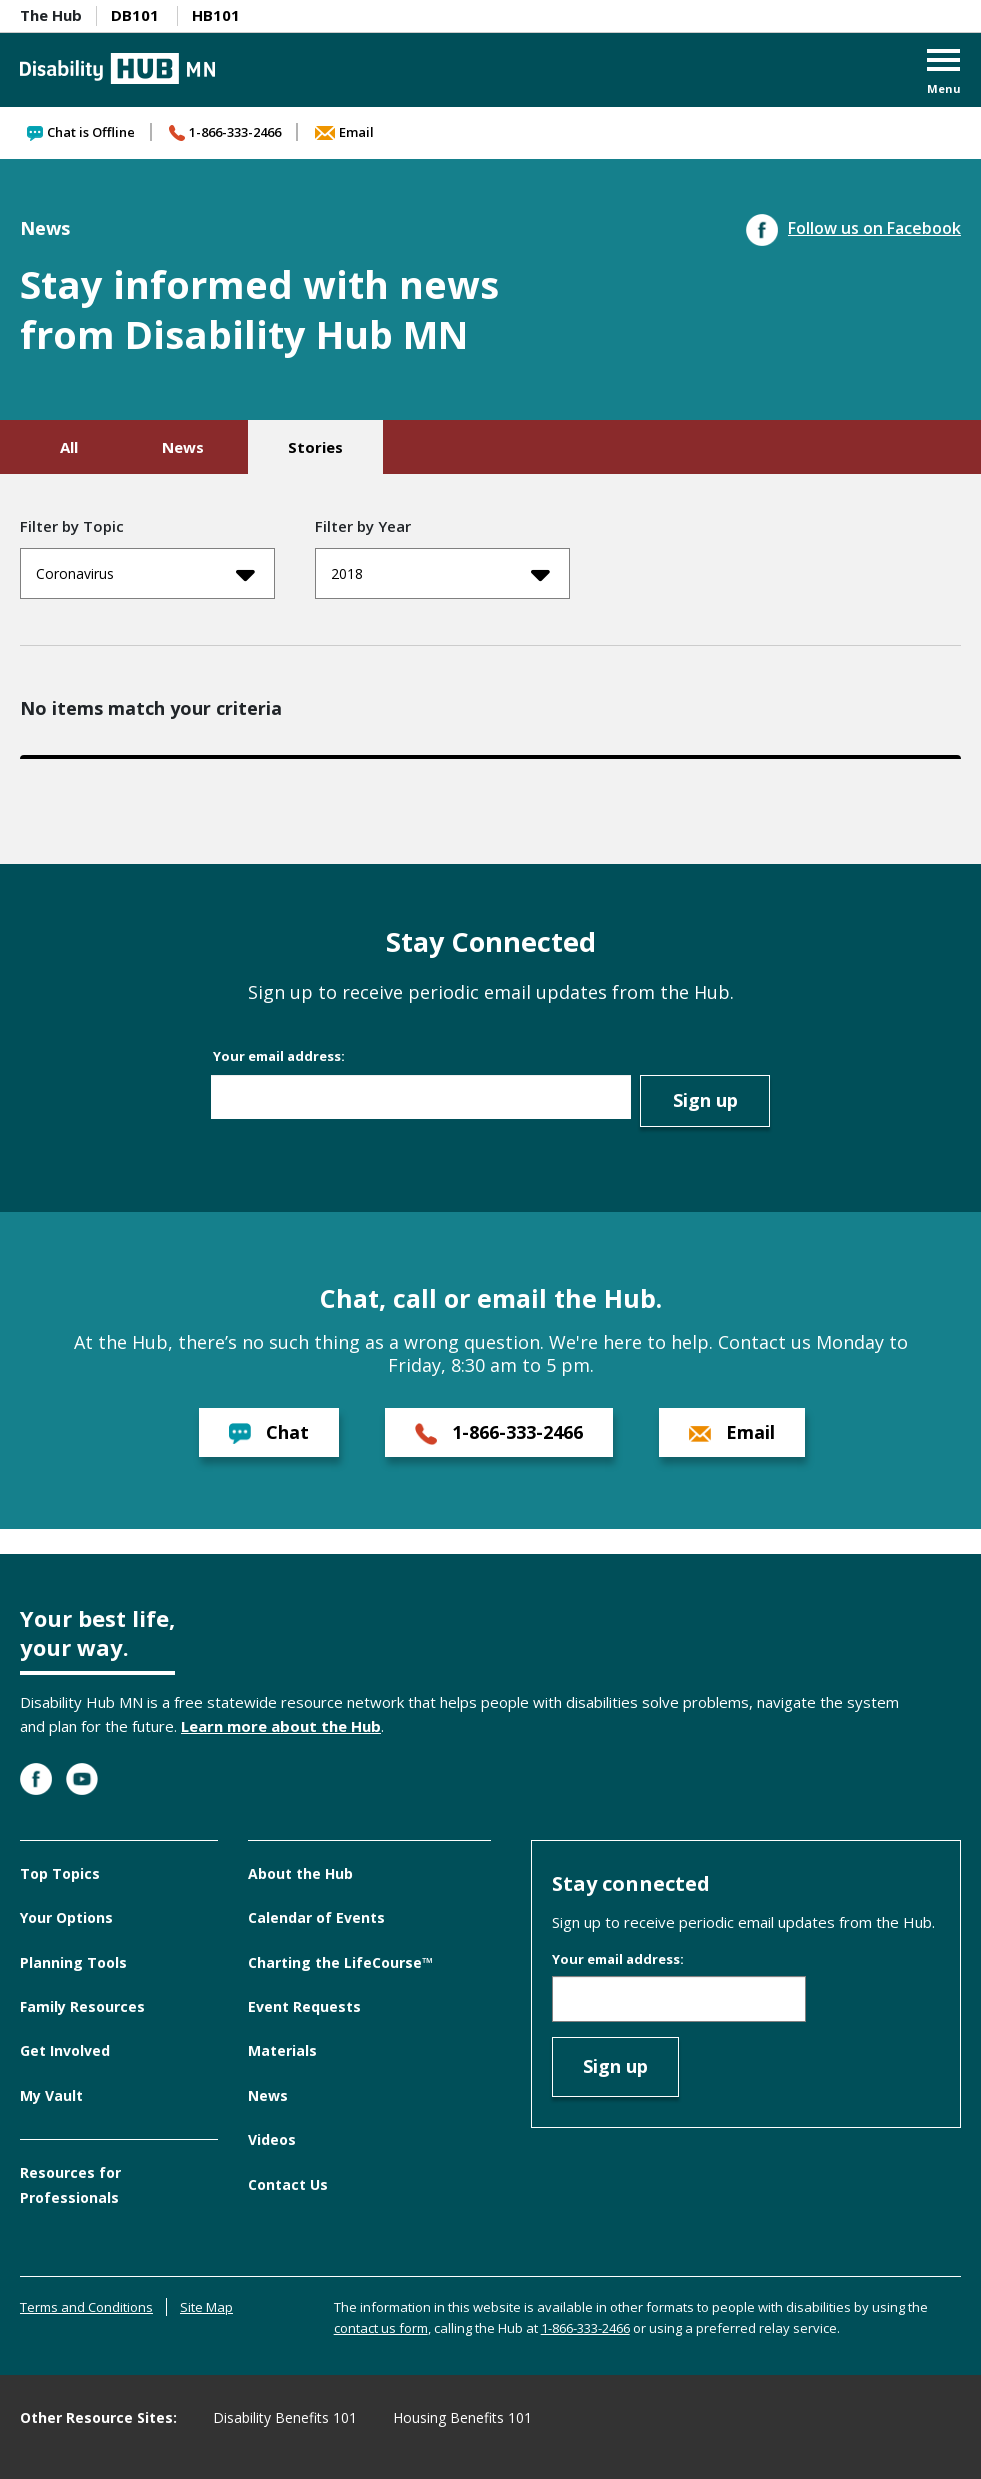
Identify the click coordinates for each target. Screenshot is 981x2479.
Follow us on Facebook (853, 228)
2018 (440, 574)
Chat (269, 1432)
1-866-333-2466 (225, 132)
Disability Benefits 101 (285, 2417)
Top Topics (60, 1873)
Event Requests (304, 2006)
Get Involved (65, 2050)
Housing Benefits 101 (462, 2417)
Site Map (206, 2307)
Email (344, 132)
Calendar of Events (316, 1917)
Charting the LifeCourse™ (340, 1962)
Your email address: (279, 1056)
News (183, 447)
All (69, 447)
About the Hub (300, 1873)
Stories (315, 447)
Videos (272, 2139)
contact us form (381, 2328)
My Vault (51, 2095)
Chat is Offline (81, 132)
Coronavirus (145, 574)
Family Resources (82, 2006)
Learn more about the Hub (281, 1726)
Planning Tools (73, 1962)
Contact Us (288, 2184)
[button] (944, 73)
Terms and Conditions (86, 2307)
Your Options (66, 1917)
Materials (282, 2050)
